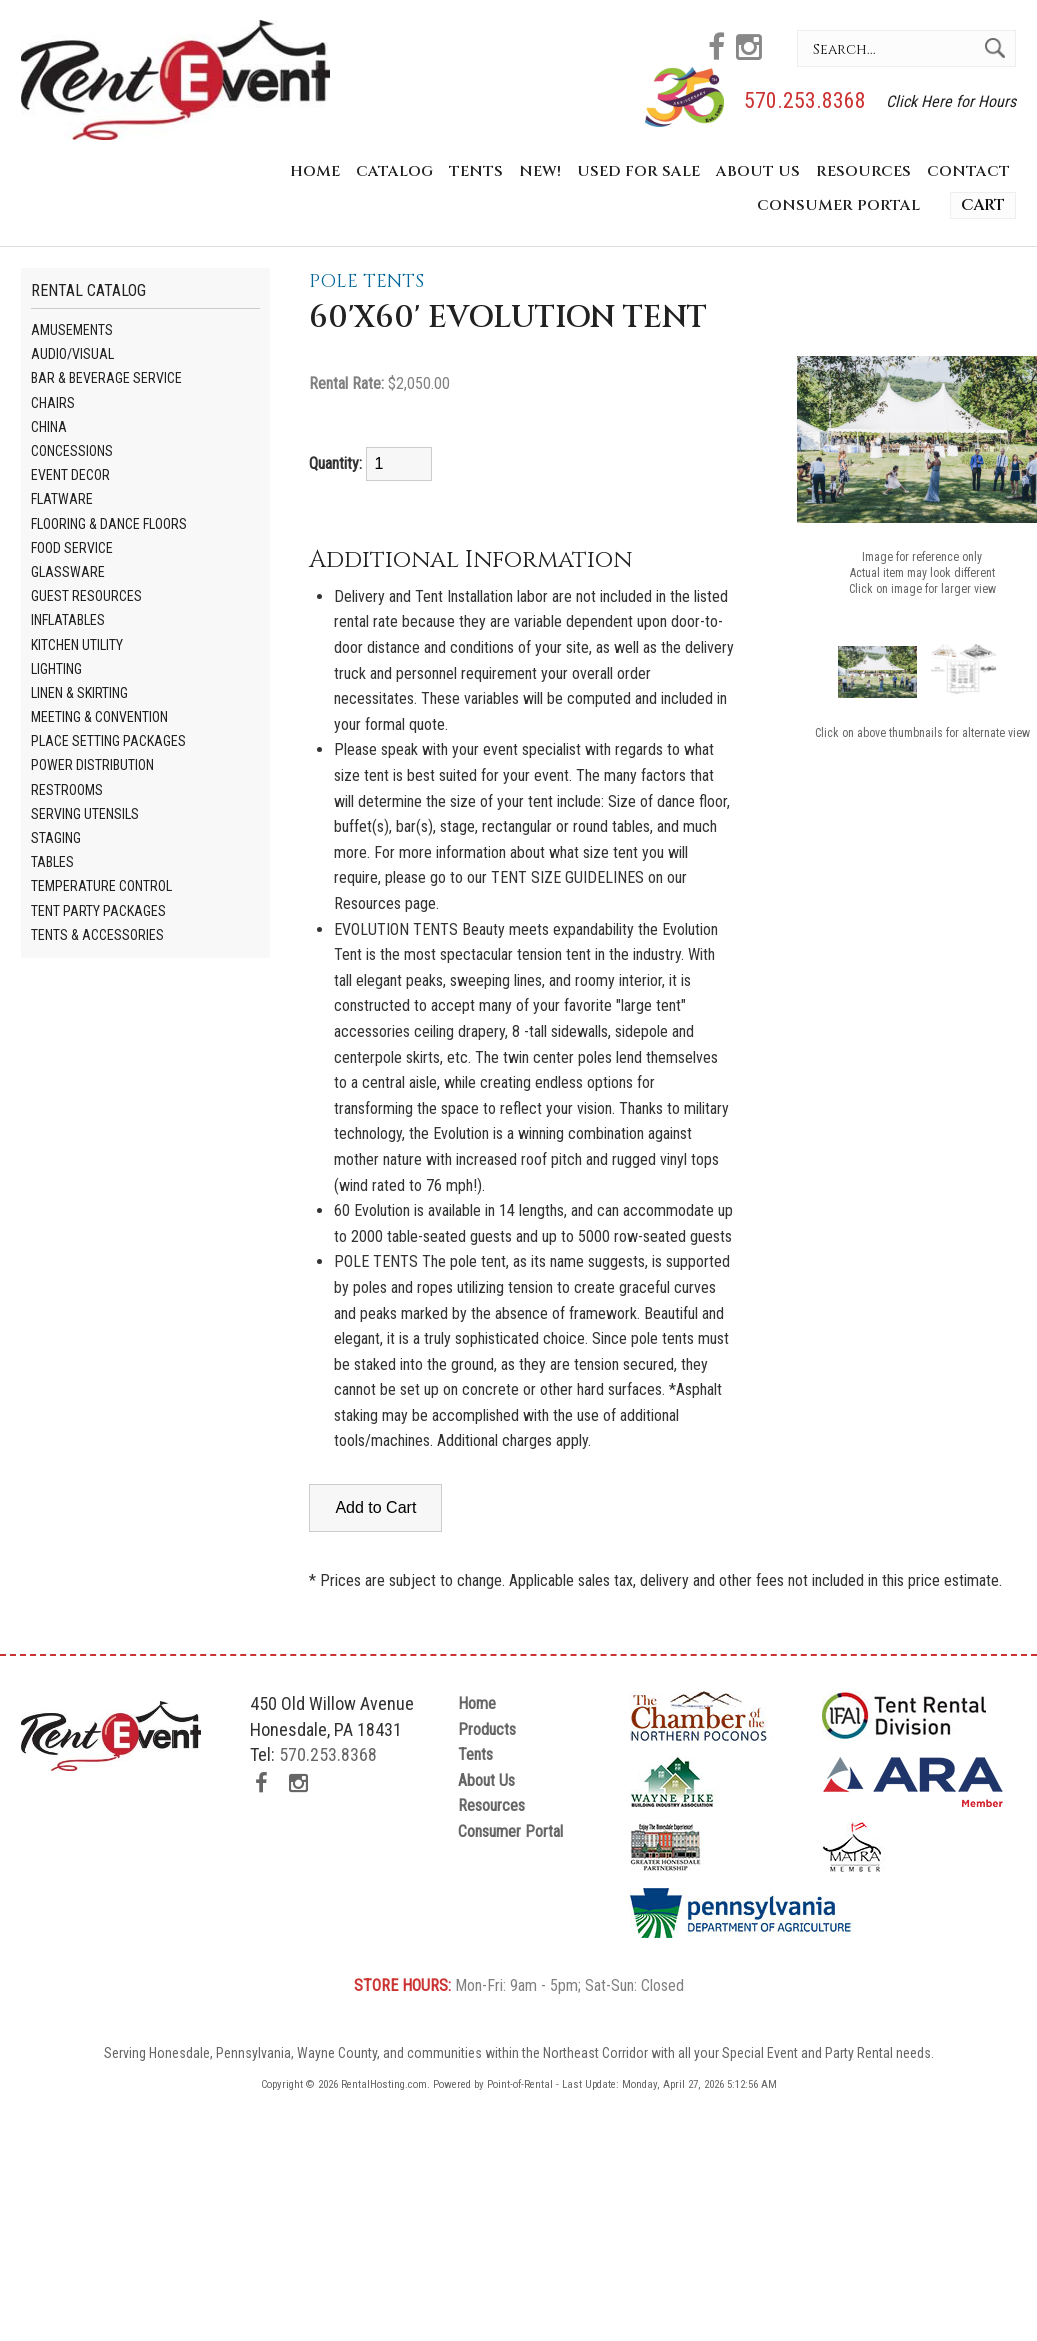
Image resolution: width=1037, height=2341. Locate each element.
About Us (758, 171)
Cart (983, 205)
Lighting (56, 669)
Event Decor (70, 475)
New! (540, 171)
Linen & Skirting (79, 693)
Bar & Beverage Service (106, 378)
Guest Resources (86, 596)
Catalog (394, 171)
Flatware (62, 499)
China (49, 427)
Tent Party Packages (98, 911)
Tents (476, 171)
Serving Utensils (85, 814)
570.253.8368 (805, 100)
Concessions (72, 451)
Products (487, 1729)
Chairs (53, 403)
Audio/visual (72, 354)
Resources (863, 171)
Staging (56, 838)
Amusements (72, 330)
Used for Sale (638, 171)
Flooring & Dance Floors (109, 524)
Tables (52, 862)
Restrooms (67, 790)
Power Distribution (92, 765)
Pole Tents (366, 281)
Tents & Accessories (97, 935)
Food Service (72, 548)
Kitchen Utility (77, 645)
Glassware (68, 572)
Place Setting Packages (108, 741)
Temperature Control (101, 886)
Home (315, 171)
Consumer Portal (838, 205)
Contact (968, 171)
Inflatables (68, 620)
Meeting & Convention (99, 717)
